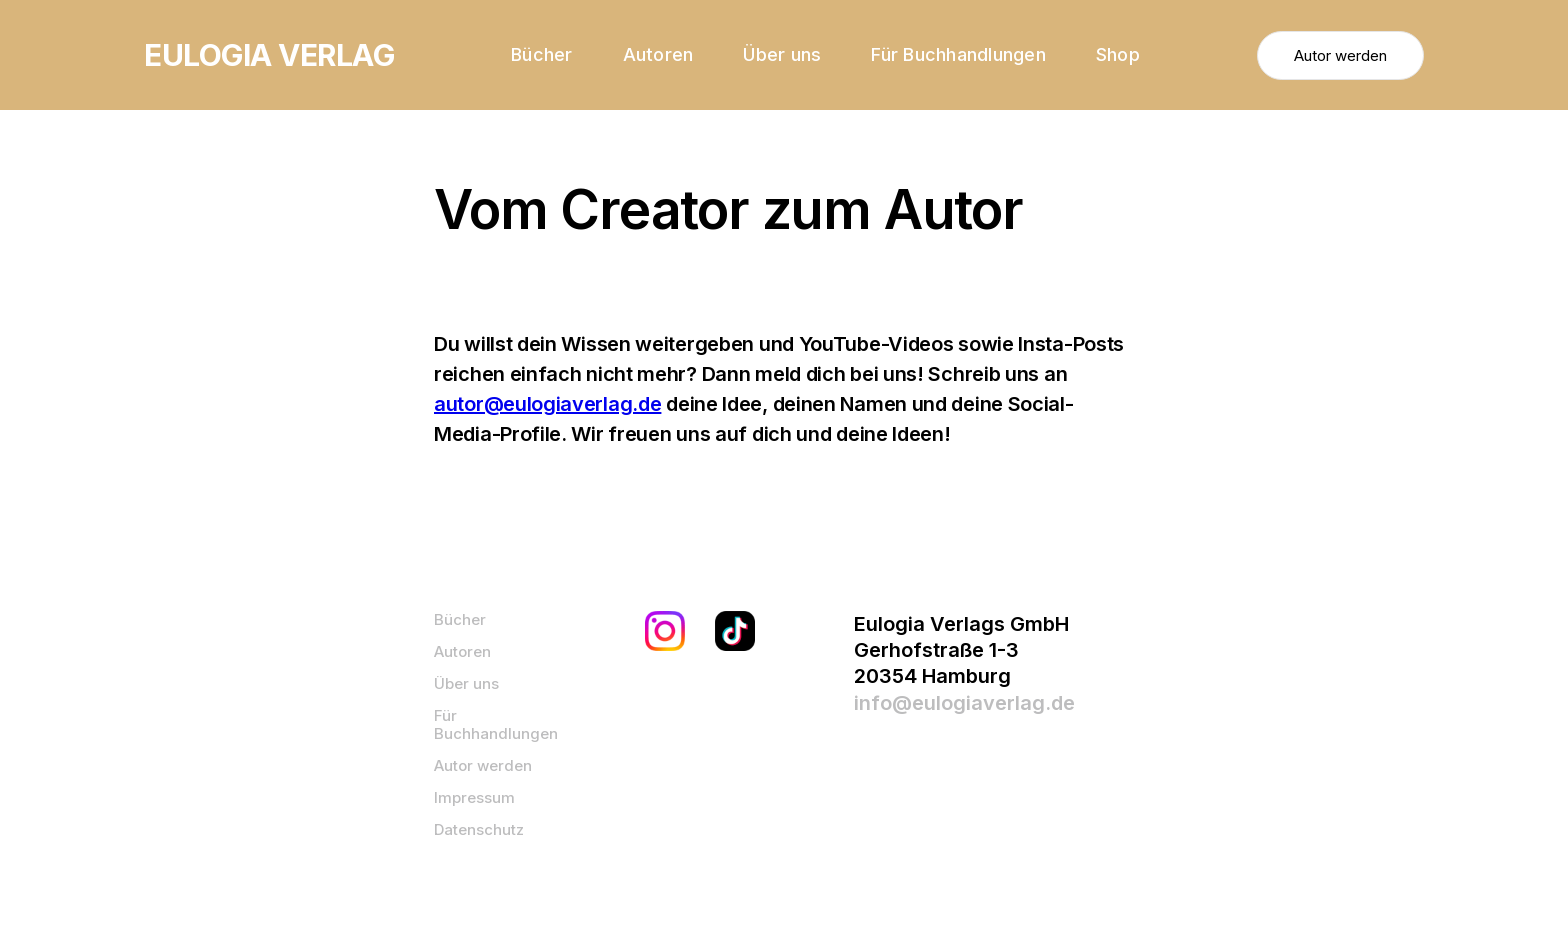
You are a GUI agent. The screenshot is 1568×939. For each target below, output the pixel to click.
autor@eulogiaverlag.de (547, 404)
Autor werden (1340, 55)
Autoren (658, 54)
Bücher (542, 54)
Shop (1118, 54)
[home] (269, 55)
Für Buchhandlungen (958, 54)
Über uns (782, 54)
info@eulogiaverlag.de (964, 703)
